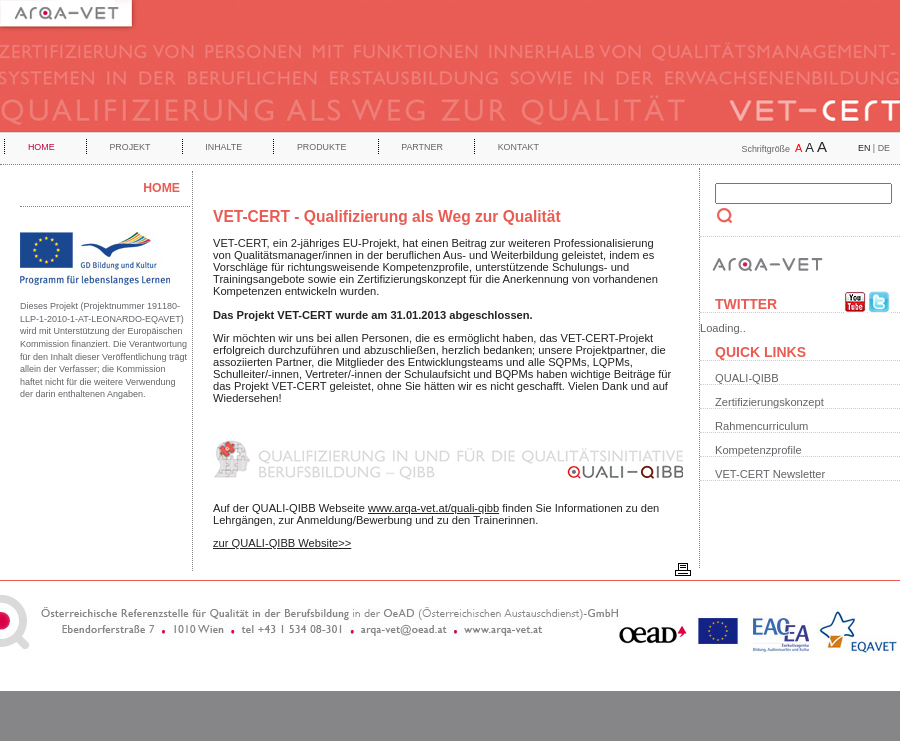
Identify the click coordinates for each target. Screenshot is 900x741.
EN (864, 148)
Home (41, 147)
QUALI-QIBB (747, 378)
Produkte (321, 147)
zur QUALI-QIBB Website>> (282, 543)
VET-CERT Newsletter (770, 474)
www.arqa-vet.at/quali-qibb (433, 508)
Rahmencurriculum (761, 426)
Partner (422, 147)
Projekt (129, 147)
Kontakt (518, 147)
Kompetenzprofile (758, 450)
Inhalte (223, 147)
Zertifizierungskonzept (769, 402)
